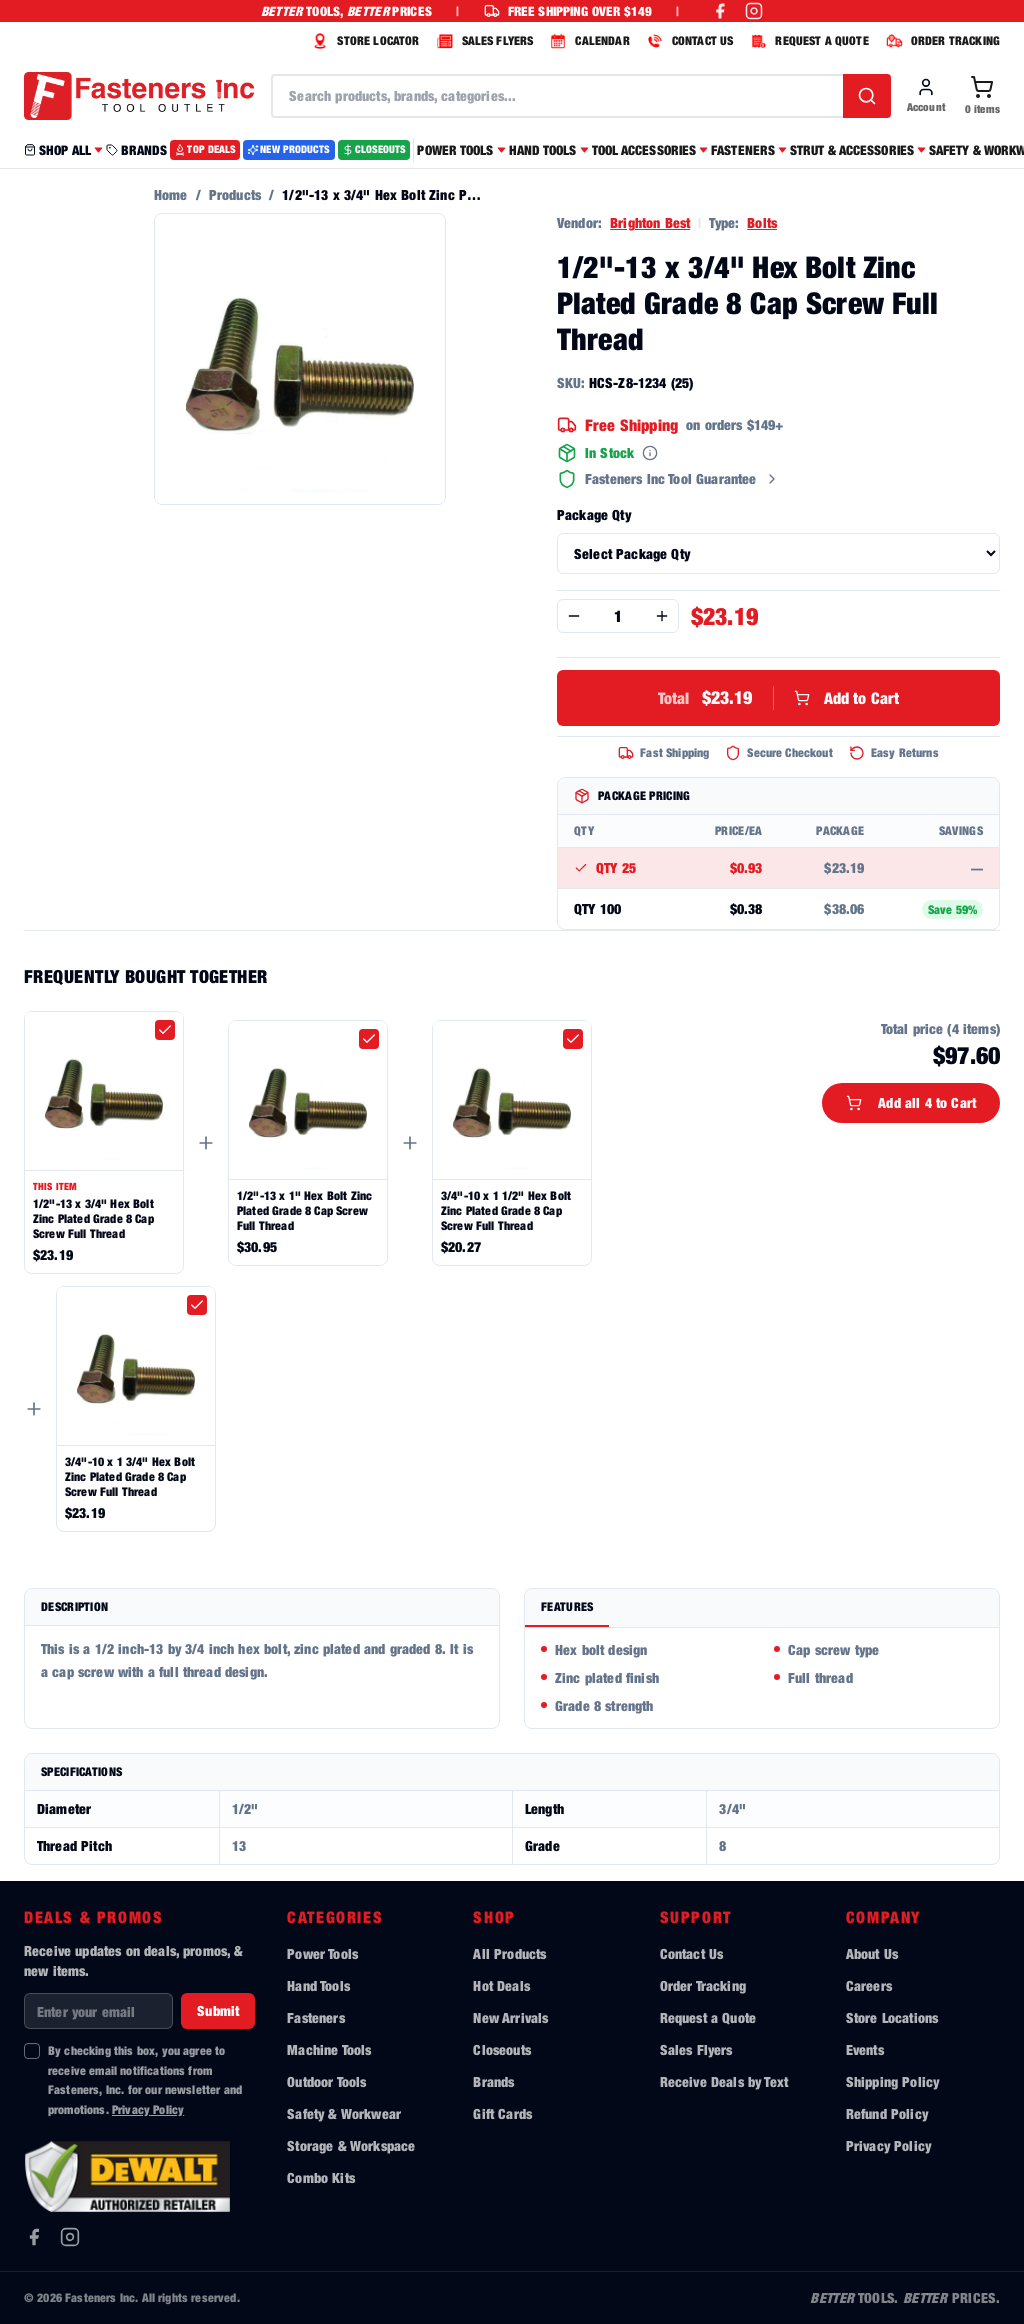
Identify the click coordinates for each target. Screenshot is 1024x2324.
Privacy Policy (148, 2109)
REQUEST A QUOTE (806, 41)
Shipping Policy (892, 2081)
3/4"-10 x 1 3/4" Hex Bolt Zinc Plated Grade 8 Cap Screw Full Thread (130, 1476)
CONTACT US (688, 41)
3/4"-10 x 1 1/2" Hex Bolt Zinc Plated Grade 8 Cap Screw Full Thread (506, 1210)
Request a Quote (708, 2017)
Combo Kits (321, 2177)
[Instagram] (70, 2237)
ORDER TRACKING (940, 41)
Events (865, 2049)
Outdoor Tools (326, 2081)
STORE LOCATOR (363, 41)
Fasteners (315, 2017)
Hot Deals (501, 1985)
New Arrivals (510, 2017)
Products (235, 194)
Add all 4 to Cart (911, 1102)
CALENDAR (587, 41)
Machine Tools (329, 2049)
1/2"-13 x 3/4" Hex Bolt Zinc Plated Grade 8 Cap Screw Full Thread (93, 1218)
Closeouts (501, 2049)
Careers (869, 1985)
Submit (218, 2010)
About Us (872, 1953)
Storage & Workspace (351, 2145)
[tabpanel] (762, 1678)
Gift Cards (502, 2113)
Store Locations (892, 2017)
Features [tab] (567, 1606)
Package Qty (594, 514)
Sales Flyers (696, 2049)
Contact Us (692, 1953)
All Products (509, 1953)
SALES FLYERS (483, 41)
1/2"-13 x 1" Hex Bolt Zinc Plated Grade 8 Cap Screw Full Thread (304, 1210)
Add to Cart (779, 698)
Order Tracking (703, 1985)
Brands (493, 2081)
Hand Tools (318, 1985)
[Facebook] (34, 2237)
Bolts (762, 222)
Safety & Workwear (344, 2113)
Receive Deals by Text (724, 2081)
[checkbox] (165, 1030)
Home (171, 194)
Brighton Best (650, 222)
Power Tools (322, 1953)
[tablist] (762, 1608)
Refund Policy (887, 2113)
